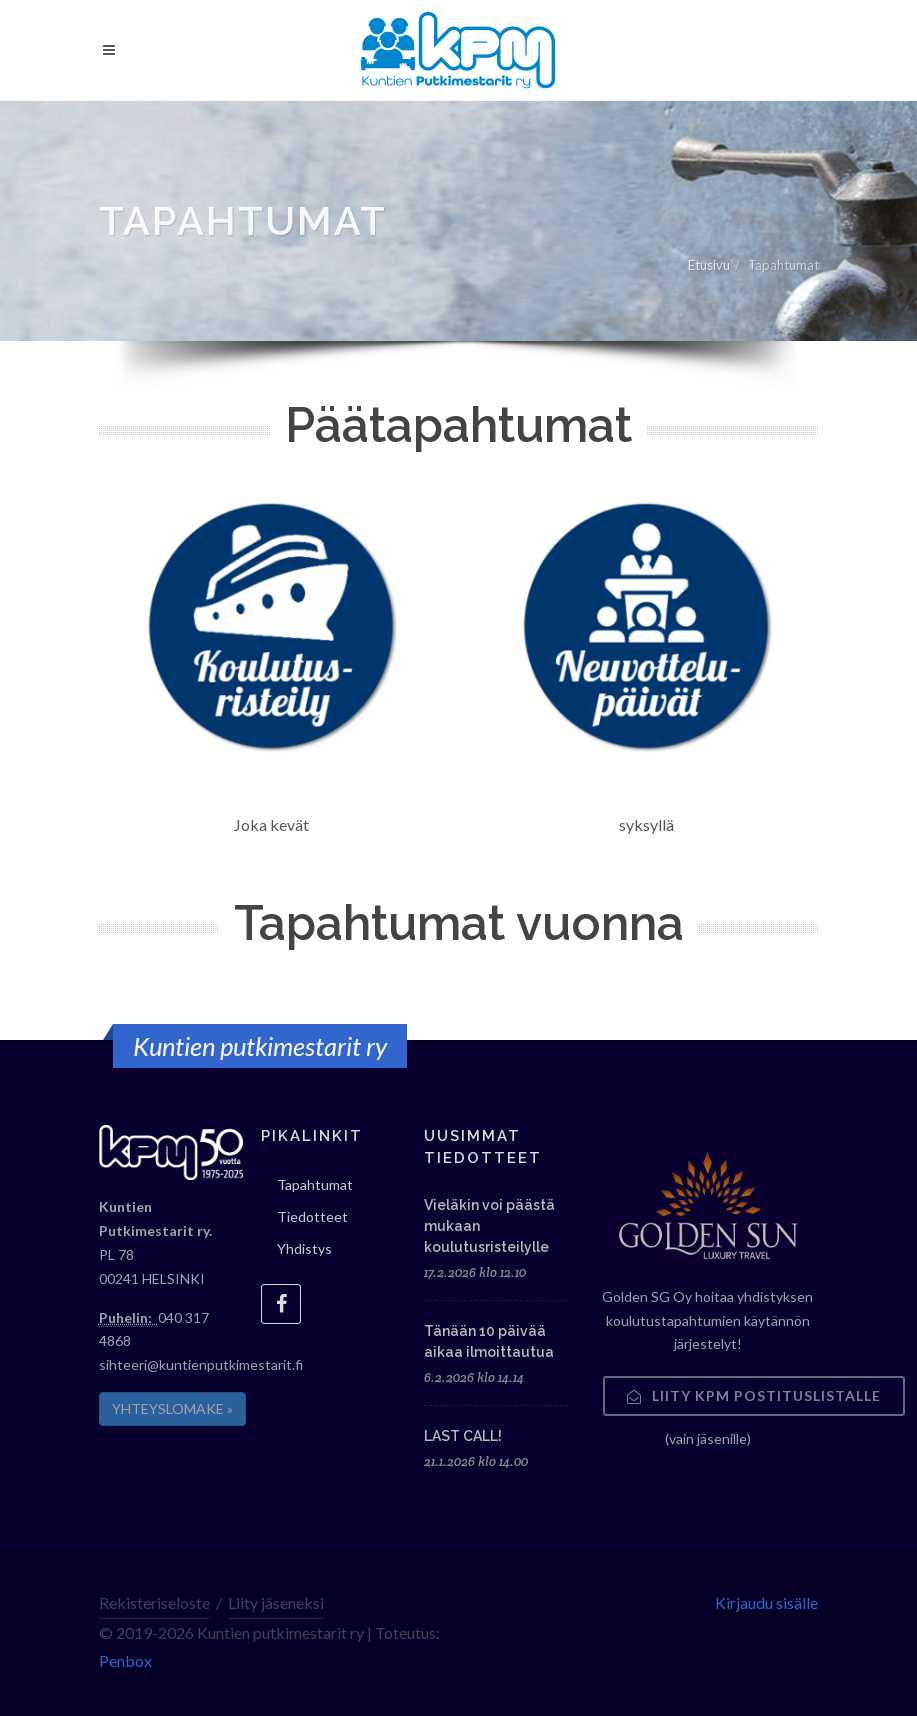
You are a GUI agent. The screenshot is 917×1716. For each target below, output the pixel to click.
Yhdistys (304, 1248)
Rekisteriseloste (154, 1602)
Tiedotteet (312, 1216)
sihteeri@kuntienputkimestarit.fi (201, 1364)
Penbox (125, 1660)
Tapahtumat (315, 1184)
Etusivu (709, 265)
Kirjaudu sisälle (766, 1602)
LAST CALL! (463, 1436)
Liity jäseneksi (276, 1602)
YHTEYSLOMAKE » (172, 1408)
